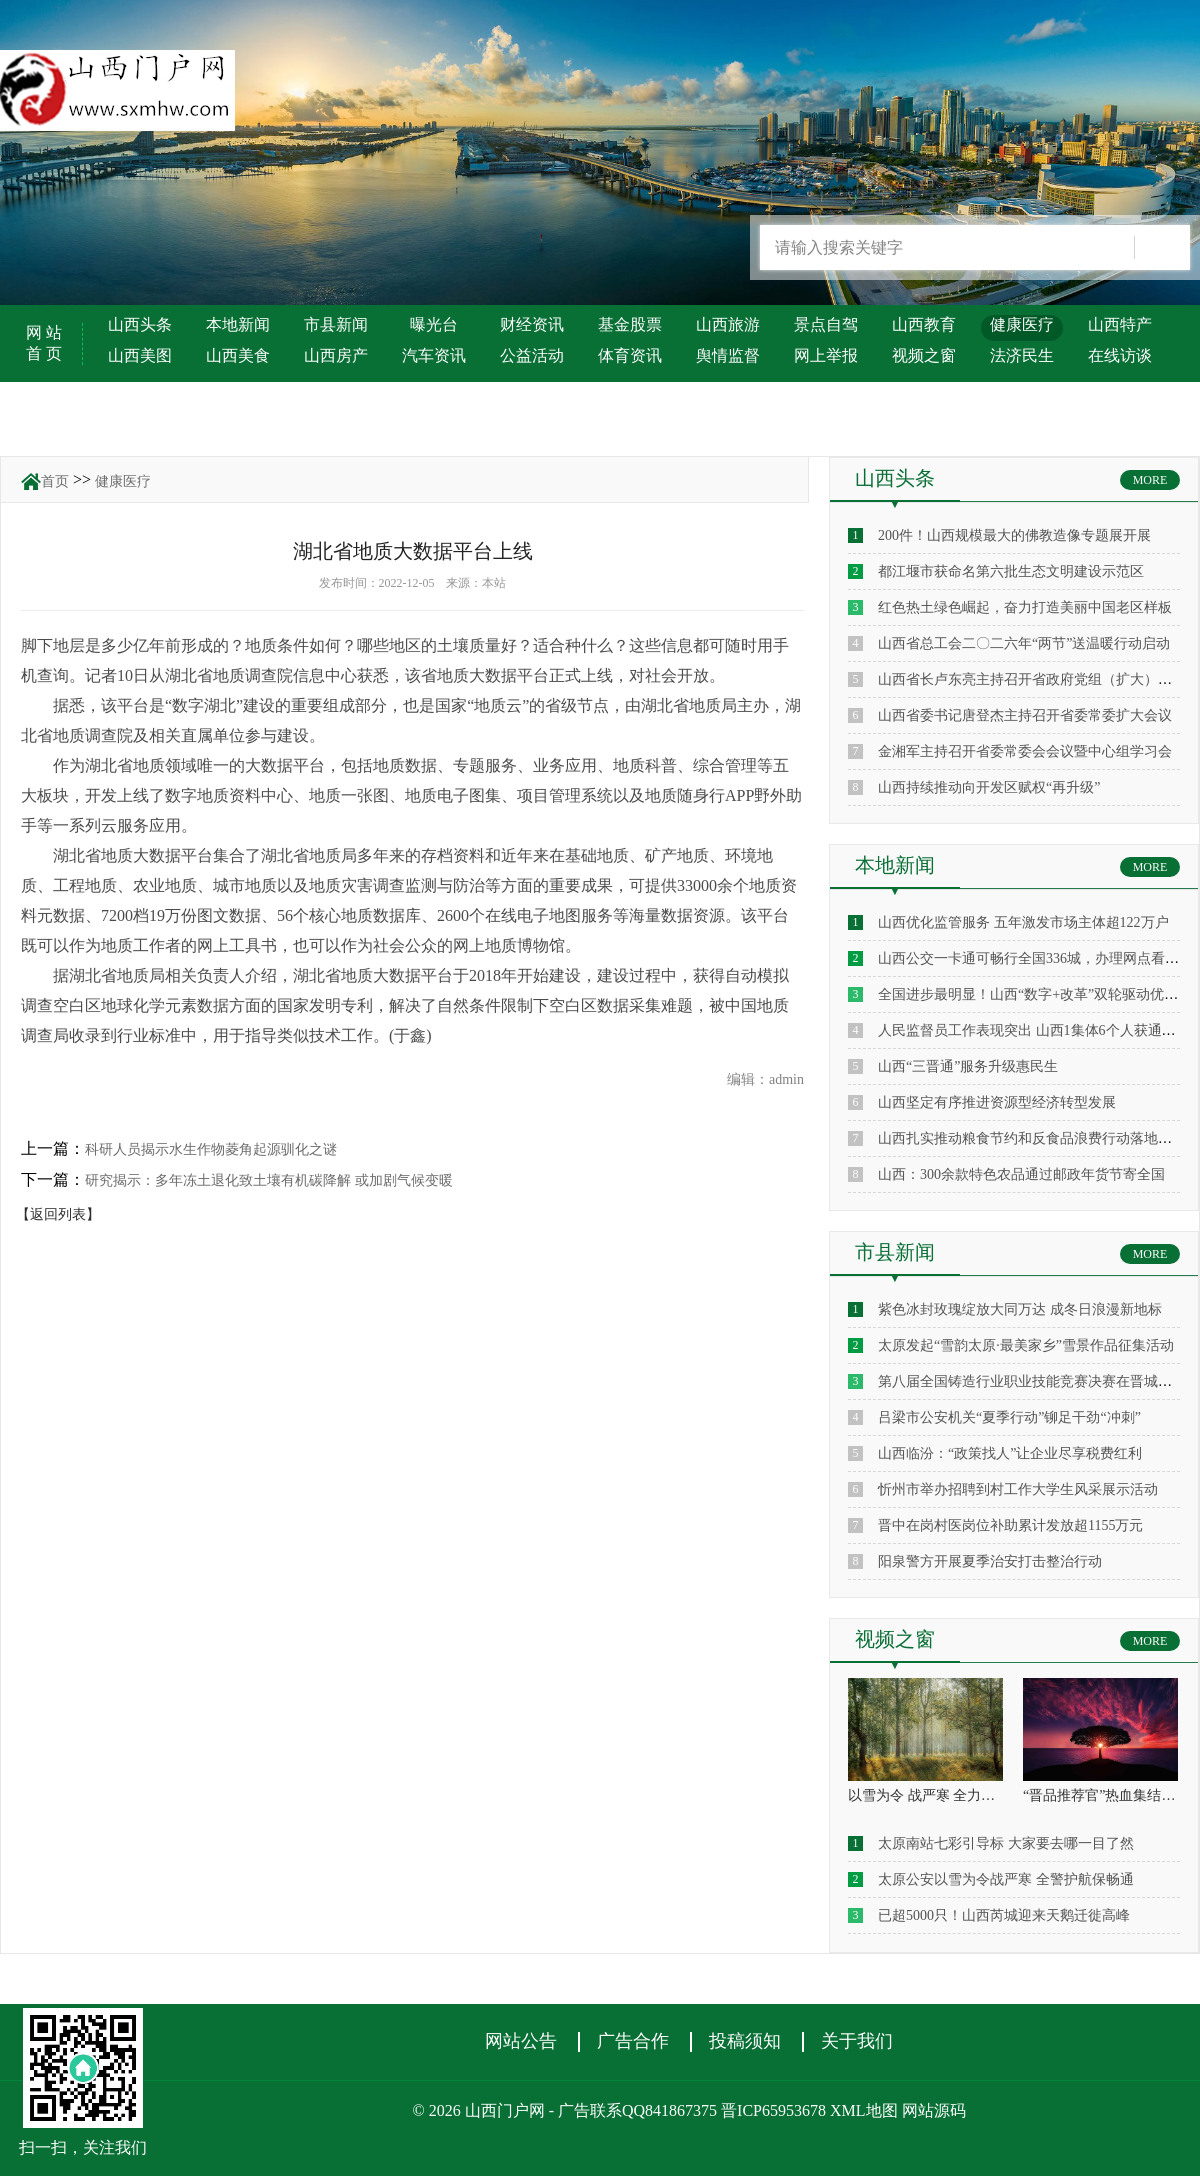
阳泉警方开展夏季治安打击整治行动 (990, 1561)
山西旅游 (728, 324)
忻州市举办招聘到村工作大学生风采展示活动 (1018, 1489)
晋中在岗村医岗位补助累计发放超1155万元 (1010, 1525)
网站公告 (521, 2041)
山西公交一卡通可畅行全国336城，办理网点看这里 (1035, 958)
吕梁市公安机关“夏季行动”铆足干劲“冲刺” (1009, 1417)
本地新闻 (238, 324)
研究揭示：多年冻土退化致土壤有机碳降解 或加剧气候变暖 (269, 1180)
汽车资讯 (434, 355)
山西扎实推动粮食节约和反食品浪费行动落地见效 (1032, 1138)
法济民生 (1022, 355)
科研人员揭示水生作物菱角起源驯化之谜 (211, 1149)
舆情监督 (728, 355)
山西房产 (336, 355)
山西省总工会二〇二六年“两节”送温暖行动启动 (1024, 643)
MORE (1150, 480)
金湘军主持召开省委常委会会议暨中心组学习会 (1025, 751)
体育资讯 (630, 355)
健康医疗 (1022, 324)
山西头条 (140, 324)
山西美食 (238, 355)
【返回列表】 (58, 1214)
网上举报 (826, 355)
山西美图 (140, 355)
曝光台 (434, 324)
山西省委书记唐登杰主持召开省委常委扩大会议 (1025, 715)
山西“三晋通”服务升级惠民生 (968, 1066)
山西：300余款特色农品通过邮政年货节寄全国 (1021, 1174)
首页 (55, 481)
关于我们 (857, 2041)
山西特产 (1120, 324)
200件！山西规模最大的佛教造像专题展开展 (1014, 535)
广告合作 (633, 2041)
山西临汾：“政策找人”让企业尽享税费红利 (1010, 1453)
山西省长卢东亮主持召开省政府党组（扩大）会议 (1032, 679)
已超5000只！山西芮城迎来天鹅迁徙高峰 (1004, 1915)
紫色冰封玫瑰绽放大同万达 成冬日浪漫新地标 (1020, 1309)
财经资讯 (532, 324)
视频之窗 (924, 355)
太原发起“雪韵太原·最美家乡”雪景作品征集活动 (1026, 1345)
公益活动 (532, 355)
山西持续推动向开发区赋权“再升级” (989, 787)
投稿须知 (745, 2041)
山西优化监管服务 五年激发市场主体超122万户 (1023, 922)
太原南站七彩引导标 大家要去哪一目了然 (1006, 1843)
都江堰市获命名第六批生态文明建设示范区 (1011, 571)
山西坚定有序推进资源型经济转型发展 (997, 1102)
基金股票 (630, 324)
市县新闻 (336, 324)
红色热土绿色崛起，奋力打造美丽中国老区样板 (1025, 607)
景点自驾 (826, 324)
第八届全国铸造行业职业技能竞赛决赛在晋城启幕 (1032, 1381)
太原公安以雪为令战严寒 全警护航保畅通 (1006, 1879)
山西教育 (924, 324)
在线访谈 (1120, 355)
